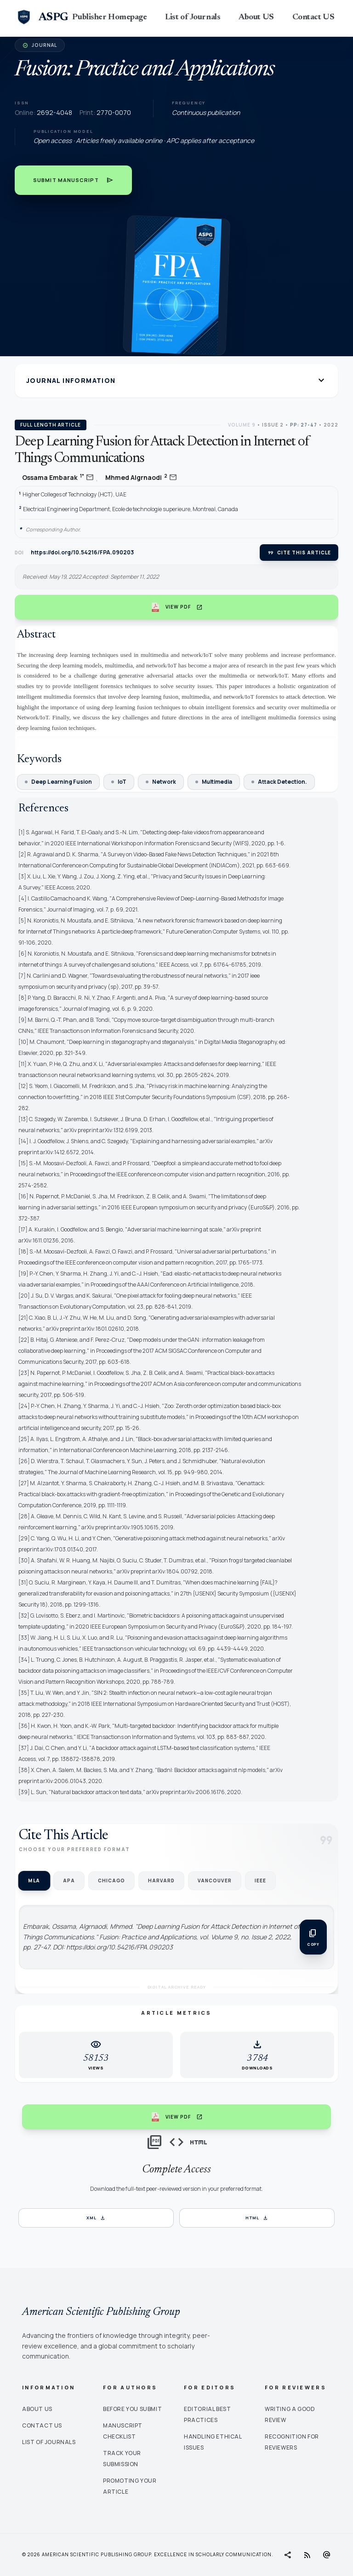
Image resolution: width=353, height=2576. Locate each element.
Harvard (161, 1880)
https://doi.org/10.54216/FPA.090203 (82, 553)
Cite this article (299, 553)
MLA (34, 1880)
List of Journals (192, 17)
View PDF (177, 607)
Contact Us (42, 2425)
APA (69, 1880)
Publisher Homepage (109, 17)
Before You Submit (132, 2409)
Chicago (111, 1880)
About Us (37, 2409)
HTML (257, 2218)
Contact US (313, 17)
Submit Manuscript (73, 180)
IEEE (260, 1880)
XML (96, 2218)
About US (256, 17)
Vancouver (215, 1880)
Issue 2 (273, 425)
